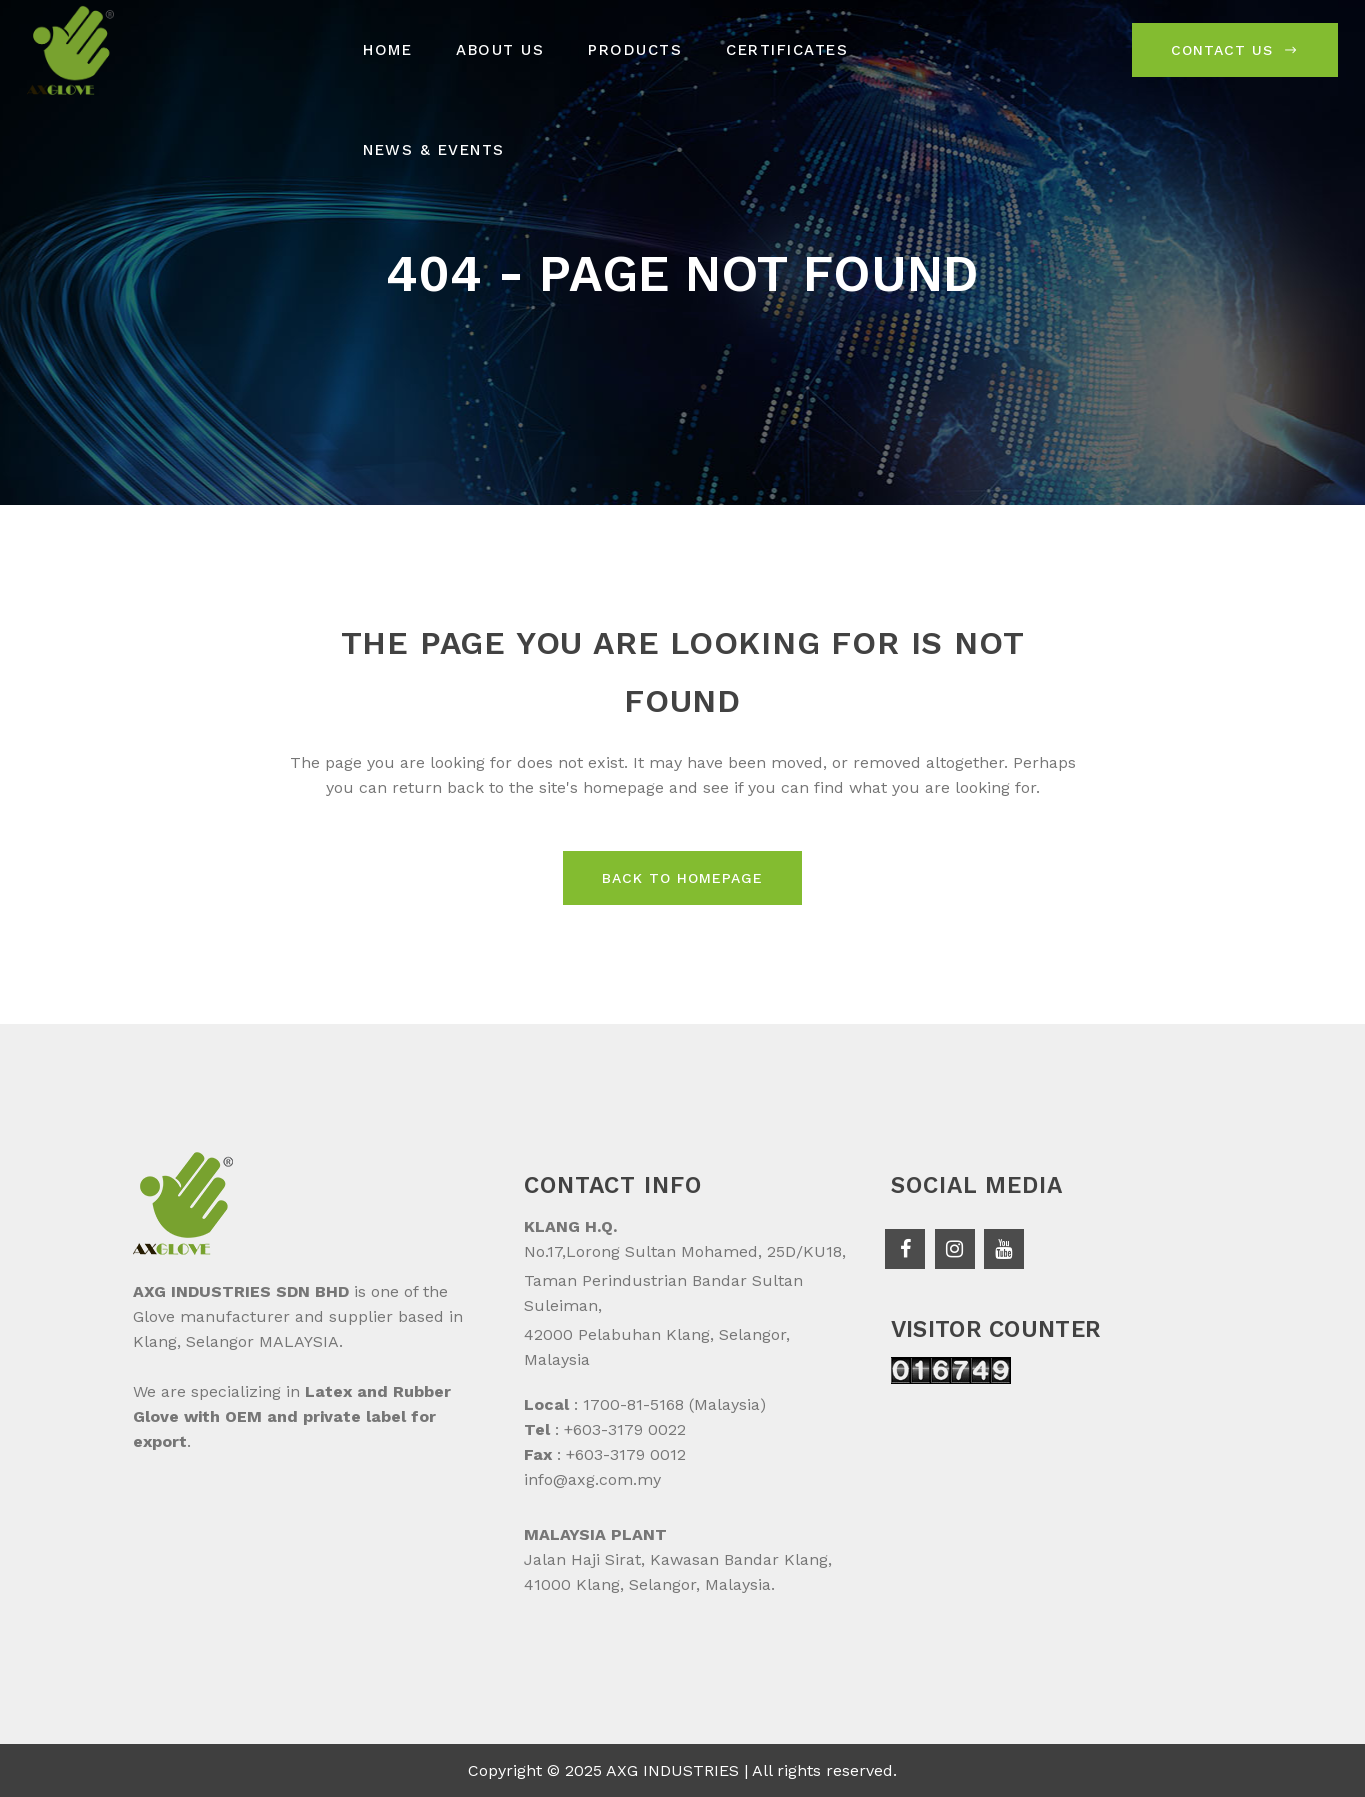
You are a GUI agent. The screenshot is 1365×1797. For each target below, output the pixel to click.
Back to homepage (682, 878)
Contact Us (1235, 50)
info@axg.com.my (592, 1479)
